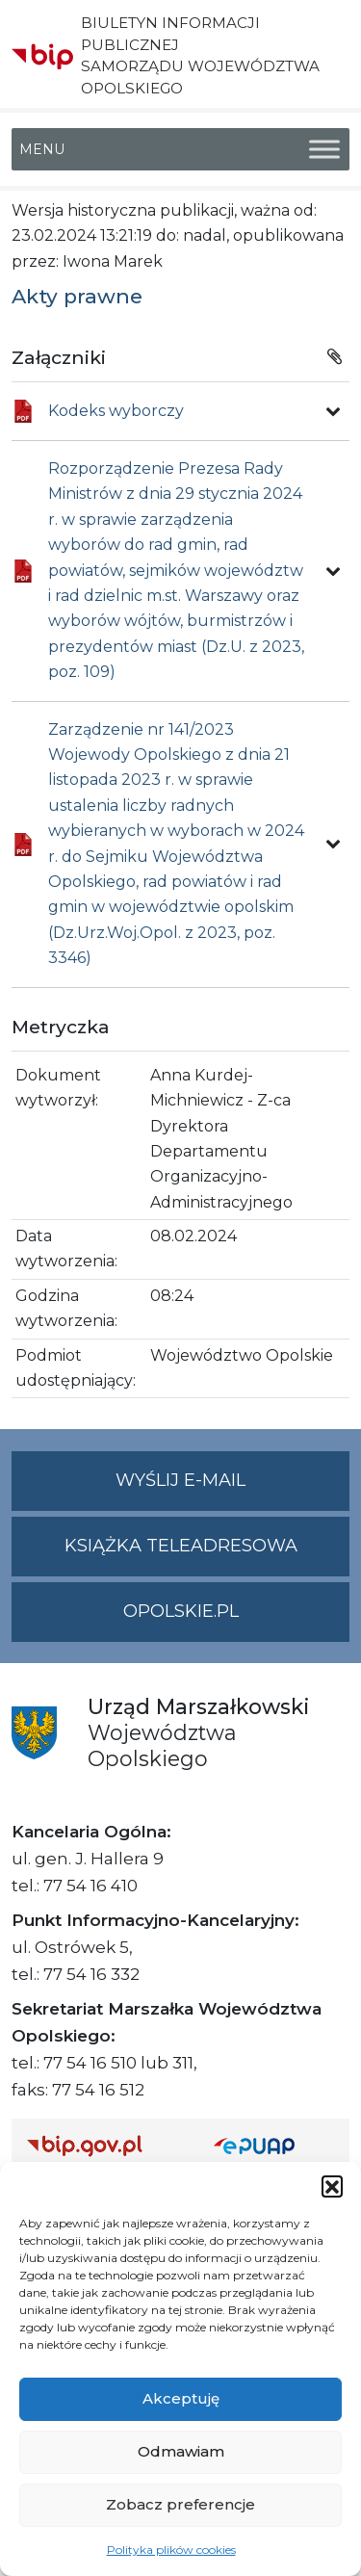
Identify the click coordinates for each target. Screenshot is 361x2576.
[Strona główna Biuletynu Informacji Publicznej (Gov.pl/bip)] (105, 2145)
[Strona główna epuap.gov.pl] (274, 2145)
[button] (332, 2186)
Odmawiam (181, 2451)
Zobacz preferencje (180, 2504)
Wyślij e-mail (232, 1488)
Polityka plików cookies (171, 2549)
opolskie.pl (181, 1611)
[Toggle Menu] (324, 149)
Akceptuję (180, 2398)
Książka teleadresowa (180, 1545)
